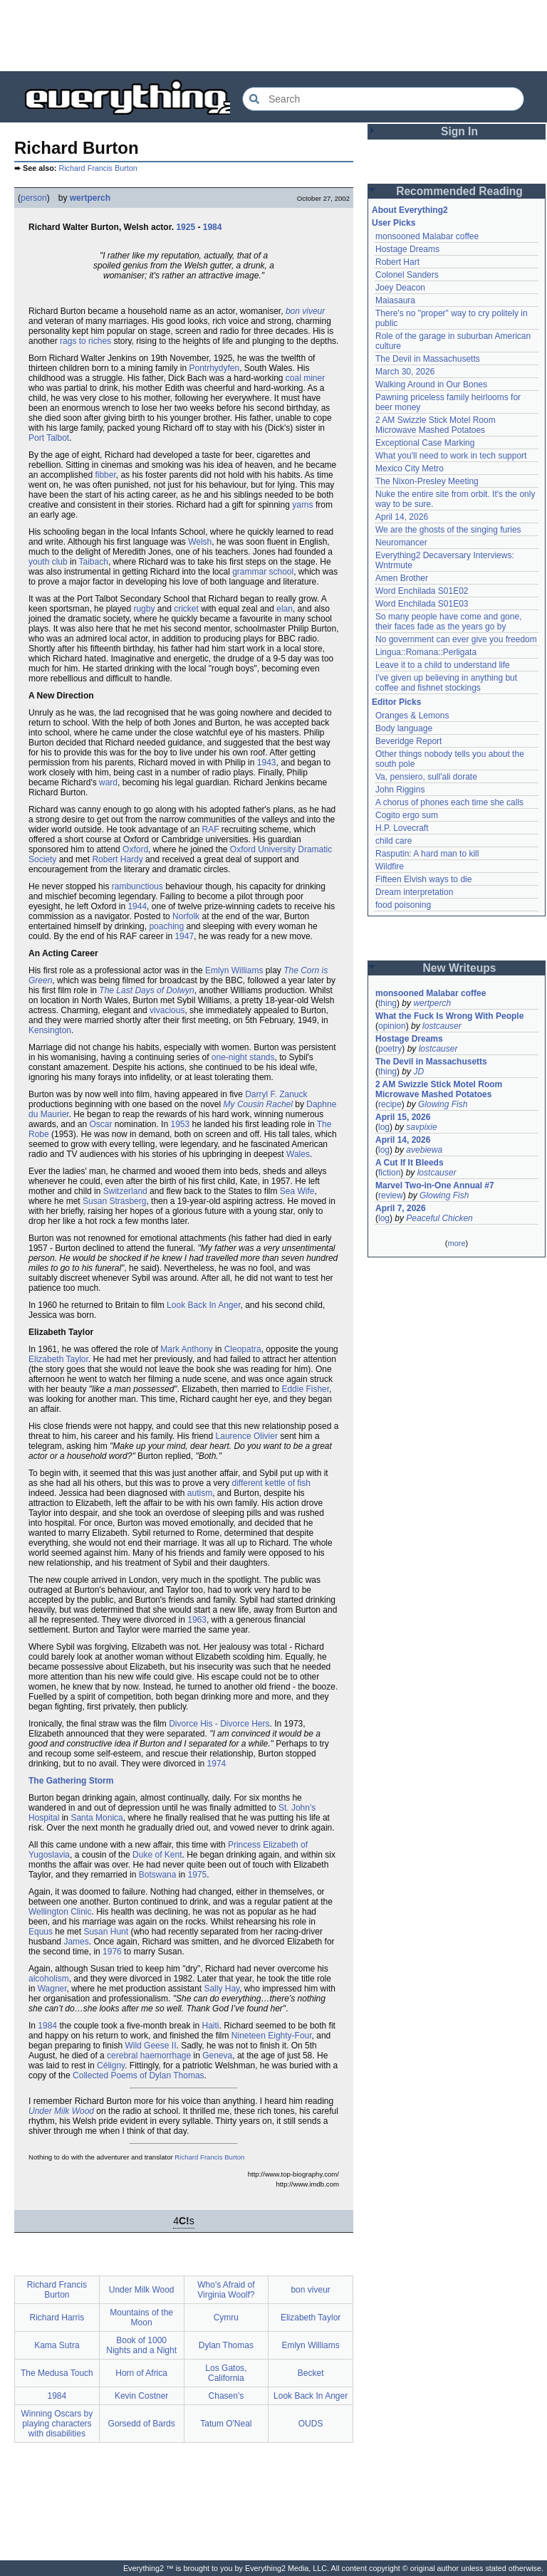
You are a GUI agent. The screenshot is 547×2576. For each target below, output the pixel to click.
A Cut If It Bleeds (409, 1163)
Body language (403, 728)
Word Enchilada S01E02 (422, 591)
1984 (212, 227)
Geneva (217, 2056)
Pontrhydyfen (214, 368)
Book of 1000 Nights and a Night (141, 2345)
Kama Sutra (56, 2345)
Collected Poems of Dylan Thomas (138, 2075)
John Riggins (399, 790)
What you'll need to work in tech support (450, 456)
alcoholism (48, 1979)
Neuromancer (401, 543)
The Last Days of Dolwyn (146, 990)
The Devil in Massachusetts (427, 359)
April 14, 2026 (401, 517)
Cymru (226, 2318)
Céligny (111, 2065)
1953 (179, 1124)
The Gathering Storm (70, 1781)
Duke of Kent (157, 1855)
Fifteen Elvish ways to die (423, 879)
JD (418, 1072)
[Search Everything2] (383, 99)
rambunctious (137, 886)
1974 (216, 1764)
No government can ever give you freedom (456, 639)
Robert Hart (397, 262)
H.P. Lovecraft (401, 828)
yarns (302, 505)
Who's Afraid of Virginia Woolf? (225, 2290)
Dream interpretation (414, 892)
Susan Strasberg (114, 1201)
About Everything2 (410, 210)
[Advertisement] (273, 36)
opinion (392, 1026)
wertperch (90, 198)
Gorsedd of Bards (141, 2424)
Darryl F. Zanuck (276, 1094)
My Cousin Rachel (258, 1104)
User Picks (393, 223)
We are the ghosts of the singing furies (448, 530)
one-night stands (243, 1057)
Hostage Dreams (407, 249)
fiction (389, 1173)
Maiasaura (395, 300)
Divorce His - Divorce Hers (219, 1724)
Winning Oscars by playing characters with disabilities (57, 2424)
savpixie (421, 1127)
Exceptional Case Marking (424, 443)
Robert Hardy (117, 859)
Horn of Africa (141, 2373)
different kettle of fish (271, 1483)
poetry (390, 1049)
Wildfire (389, 866)
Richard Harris (57, 2318)
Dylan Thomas (226, 2345)
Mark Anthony (186, 1349)
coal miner (305, 378)
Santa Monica (97, 1818)
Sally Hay (221, 1989)
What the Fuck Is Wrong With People (449, 1016)
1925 (185, 227)
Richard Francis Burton (97, 168)
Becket (311, 2373)
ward (108, 782)
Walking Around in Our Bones (431, 384)
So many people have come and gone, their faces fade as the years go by (448, 622)
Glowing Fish (442, 1104)
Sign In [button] (459, 131)
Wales (298, 1154)
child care (393, 841)
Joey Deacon (400, 288)
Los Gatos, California (225, 2373)
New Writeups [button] (459, 968)
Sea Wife (297, 1191)
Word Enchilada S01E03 (422, 604)
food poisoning (403, 905)
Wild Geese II (150, 2046)
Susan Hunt (105, 1932)
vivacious (167, 1010)
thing (387, 1003)
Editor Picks (396, 702)
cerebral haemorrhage (149, 2056)
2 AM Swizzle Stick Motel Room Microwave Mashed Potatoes (435, 425)
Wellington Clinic (59, 1912)
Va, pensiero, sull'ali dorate (426, 777)
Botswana (158, 1875)
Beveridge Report (408, 741)
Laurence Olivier (247, 1436)
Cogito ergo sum (406, 815)
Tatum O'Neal (225, 2424)
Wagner (52, 1989)
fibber (105, 475)
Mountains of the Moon (141, 2318)
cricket (186, 609)
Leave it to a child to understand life (442, 665)
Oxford (135, 849)
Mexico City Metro (409, 468)
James (75, 1942)
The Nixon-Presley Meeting (427, 481)
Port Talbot (48, 438)
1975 (197, 1875)
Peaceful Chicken (439, 1218)
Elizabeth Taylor (58, 1359)
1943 (266, 763)
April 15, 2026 (402, 1117)
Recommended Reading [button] (459, 191)
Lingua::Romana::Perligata (425, 652)
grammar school (262, 572)
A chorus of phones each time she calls (449, 802)
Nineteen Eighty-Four (271, 2036)
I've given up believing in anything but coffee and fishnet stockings (446, 683)
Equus (40, 1932)
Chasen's (226, 2396)
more (456, 1243)
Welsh (200, 542)
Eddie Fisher (305, 1389)
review (390, 1195)
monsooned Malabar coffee (427, 236)
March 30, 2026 (404, 372)
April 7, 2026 (400, 1208)
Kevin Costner (141, 2396)
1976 (112, 1952)
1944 (137, 906)
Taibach (93, 562)
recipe (390, 1104)
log (384, 1127)
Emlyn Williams (234, 970)
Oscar (100, 1124)
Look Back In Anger (203, 1305)
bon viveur (305, 311)
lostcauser (442, 1026)
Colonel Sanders (407, 275)
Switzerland (125, 1191)
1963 (197, 1620)
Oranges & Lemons (412, 716)
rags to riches (85, 341)
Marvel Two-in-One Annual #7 (434, 1185)
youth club (48, 562)
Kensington (49, 1030)
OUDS (310, 2424)
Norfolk (185, 916)
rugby (144, 609)
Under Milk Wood (61, 2111)
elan (284, 609)
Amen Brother (401, 578)
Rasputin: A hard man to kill (427, 854)
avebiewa (424, 1150)
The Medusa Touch (57, 2373)
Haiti (210, 2026)
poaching (166, 926)
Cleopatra (242, 1349)
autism (199, 1493)
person (34, 198)
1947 (184, 936)
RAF (210, 829)
